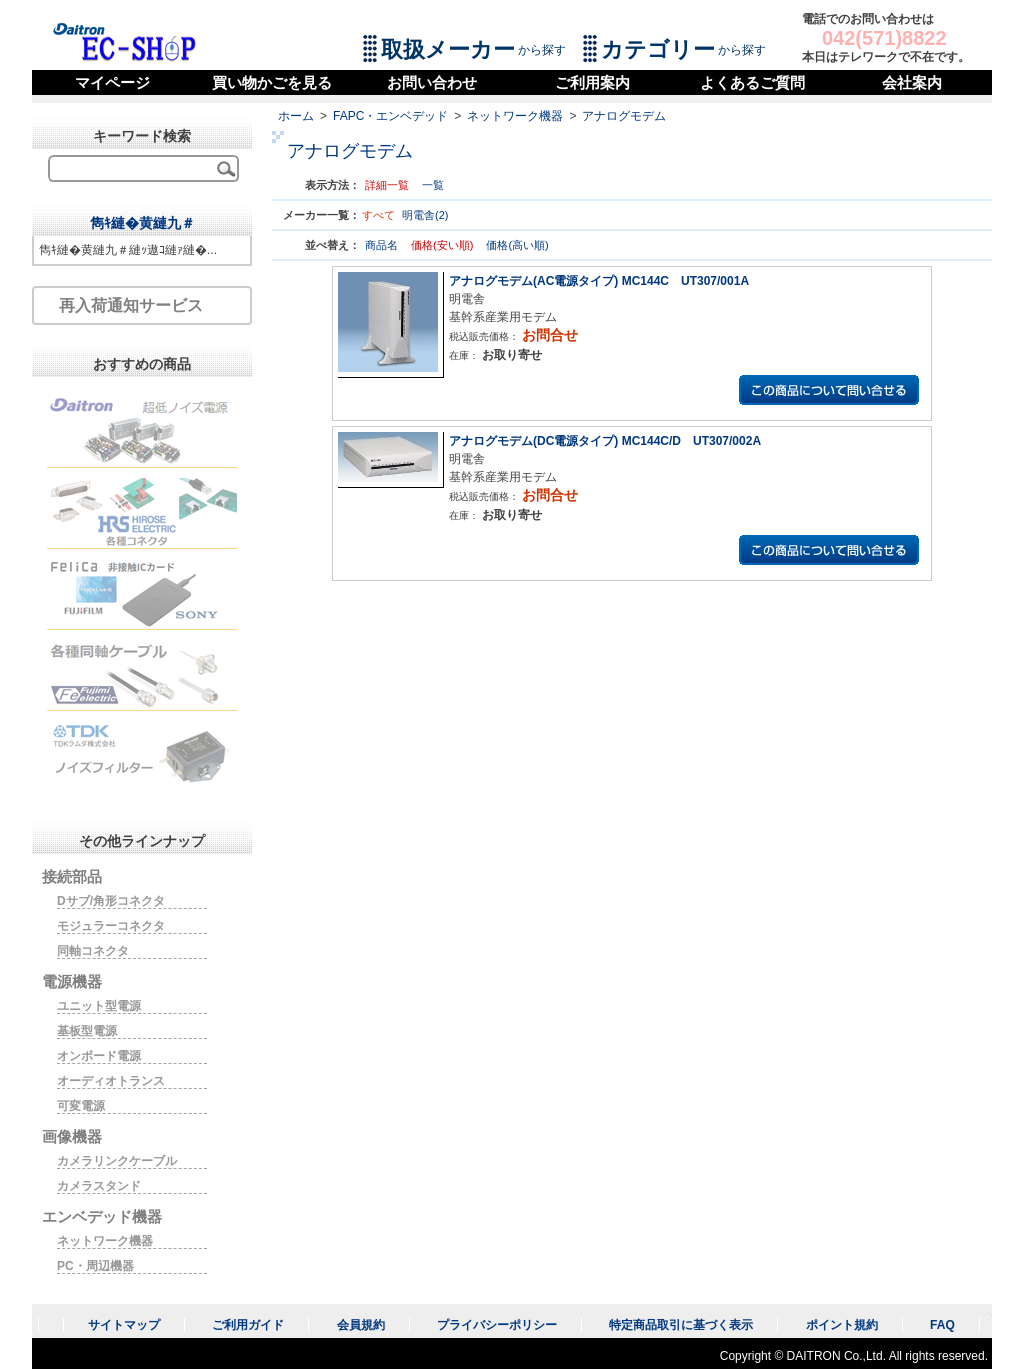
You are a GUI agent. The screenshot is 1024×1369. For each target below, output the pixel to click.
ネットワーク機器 (515, 116)
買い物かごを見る (272, 82)
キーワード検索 (142, 136)
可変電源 (81, 1106)
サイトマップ (124, 1325)
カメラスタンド (99, 1186)
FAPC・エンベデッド (390, 116)
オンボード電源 (99, 1056)
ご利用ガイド (248, 1325)
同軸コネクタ (93, 951)
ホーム (296, 116)
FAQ (942, 1325)
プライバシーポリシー (497, 1325)
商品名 (383, 245)
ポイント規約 (842, 1325)
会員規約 (361, 1325)
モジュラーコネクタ (111, 926)
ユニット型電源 (99, 1006)
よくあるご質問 (752, 82)
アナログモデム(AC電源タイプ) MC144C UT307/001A (599, 281)
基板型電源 (87, 1031)
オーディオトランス (111, 1081)
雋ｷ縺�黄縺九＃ (142, 223)
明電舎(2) (425, 215)
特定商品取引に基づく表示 (681, 1325)
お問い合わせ (432, 82)
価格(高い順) (517, 245)
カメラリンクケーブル (117, 1161)
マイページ (112, 82)
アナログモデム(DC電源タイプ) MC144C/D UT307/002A (605, 441)
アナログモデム (624, 116)
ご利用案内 (592, 82)
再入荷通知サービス (131, 305)
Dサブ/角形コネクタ (111, 901)
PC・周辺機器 (95, 1266)
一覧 (433, 185)
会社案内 (912, 82)
